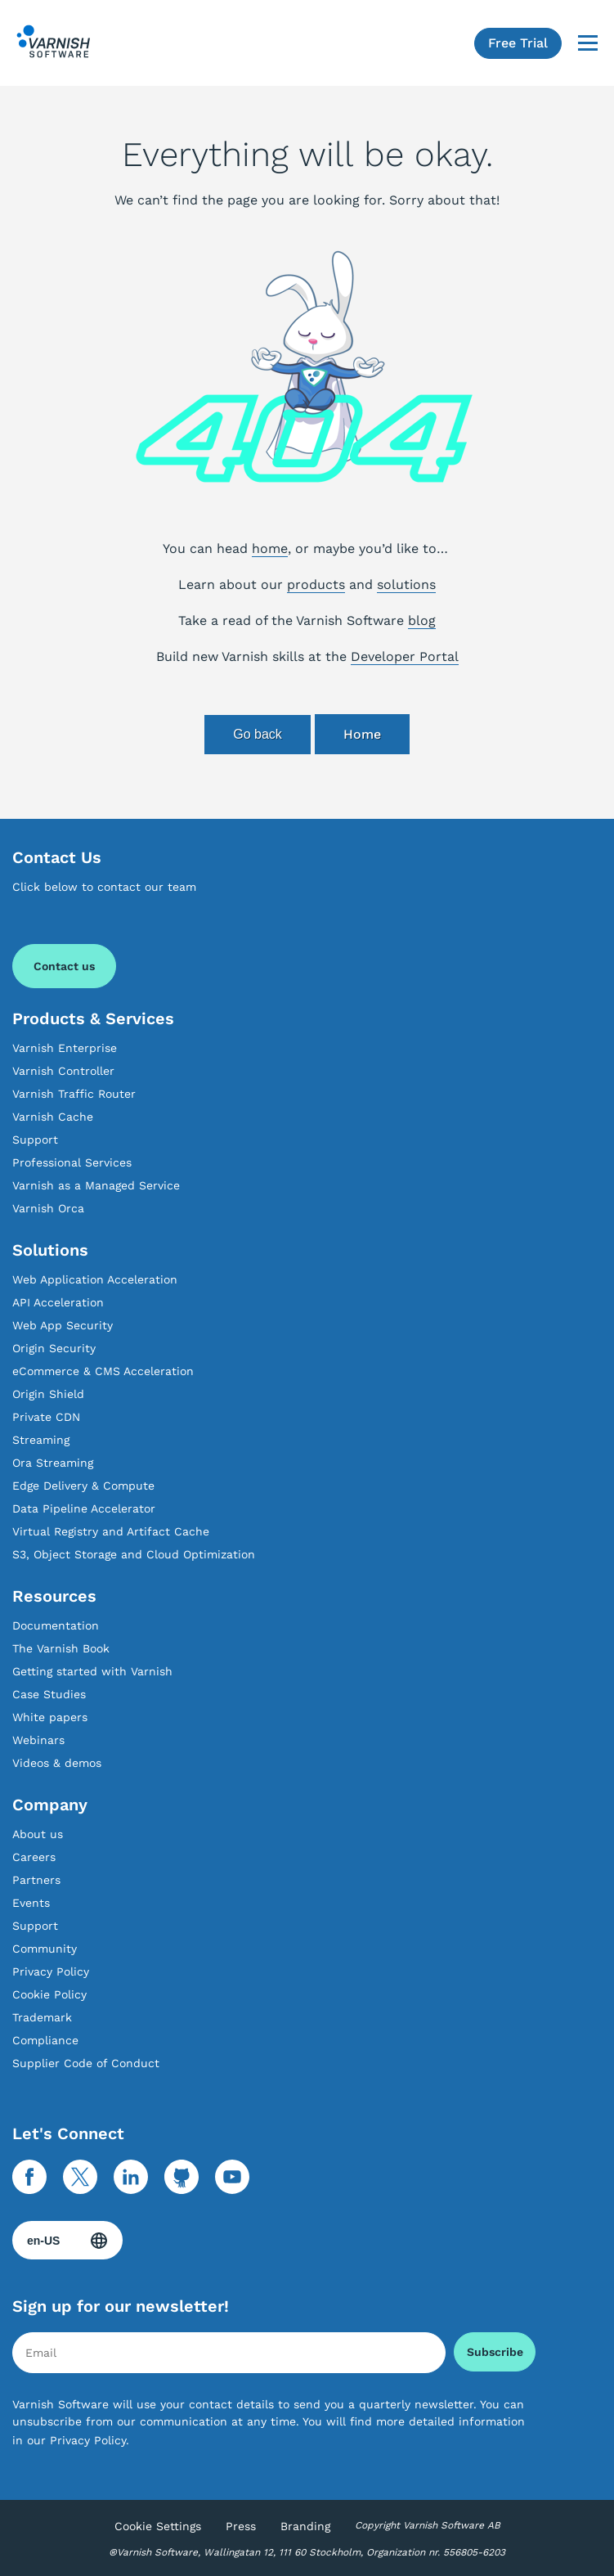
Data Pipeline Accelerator (83, 1508)
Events (31, 1902)
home (270, 548)
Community (44, 1948)
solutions (406, 584)
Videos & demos (56, 1762)
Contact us (64, 966)
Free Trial (518, 43)
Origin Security (54, 1348)
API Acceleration (58, 1302)
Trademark (42, 2017)
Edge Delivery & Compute (83, 1485)
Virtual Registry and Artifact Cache (110, 1531)
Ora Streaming (52, 1462)
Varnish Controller (63, 1070)
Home (362, 734)
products (316, 584)
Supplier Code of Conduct (85, 2063)
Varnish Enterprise (64, 1047)
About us (37, 1834)
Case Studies (49, 1694)
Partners (36, 1879)
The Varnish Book (61, 1648)
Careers (34, 1856)
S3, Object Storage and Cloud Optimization (133, 1554)
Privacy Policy (50, 1971)
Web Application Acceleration (94, 1279)
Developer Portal (405, 656)
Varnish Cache (52, 1116)
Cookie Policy (49, 1994)
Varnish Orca (48, 1208)
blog (422, 620)
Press (241, 2526)
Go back (257, 734)
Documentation (55, 1625)
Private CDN (46, 1416)
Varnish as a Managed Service (96, 1185)
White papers (49, 1717)
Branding (305, 2526)
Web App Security (62, 1325)
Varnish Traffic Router (74, 1093)
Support (35, 1139)
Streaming (40, 1439)
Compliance (45, 2040)
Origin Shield (48, 1393)
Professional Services (72, 1162)
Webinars (38, 1740)
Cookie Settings (157, 2526)
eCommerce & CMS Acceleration (103, 1371)
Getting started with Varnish (92, 1671)
